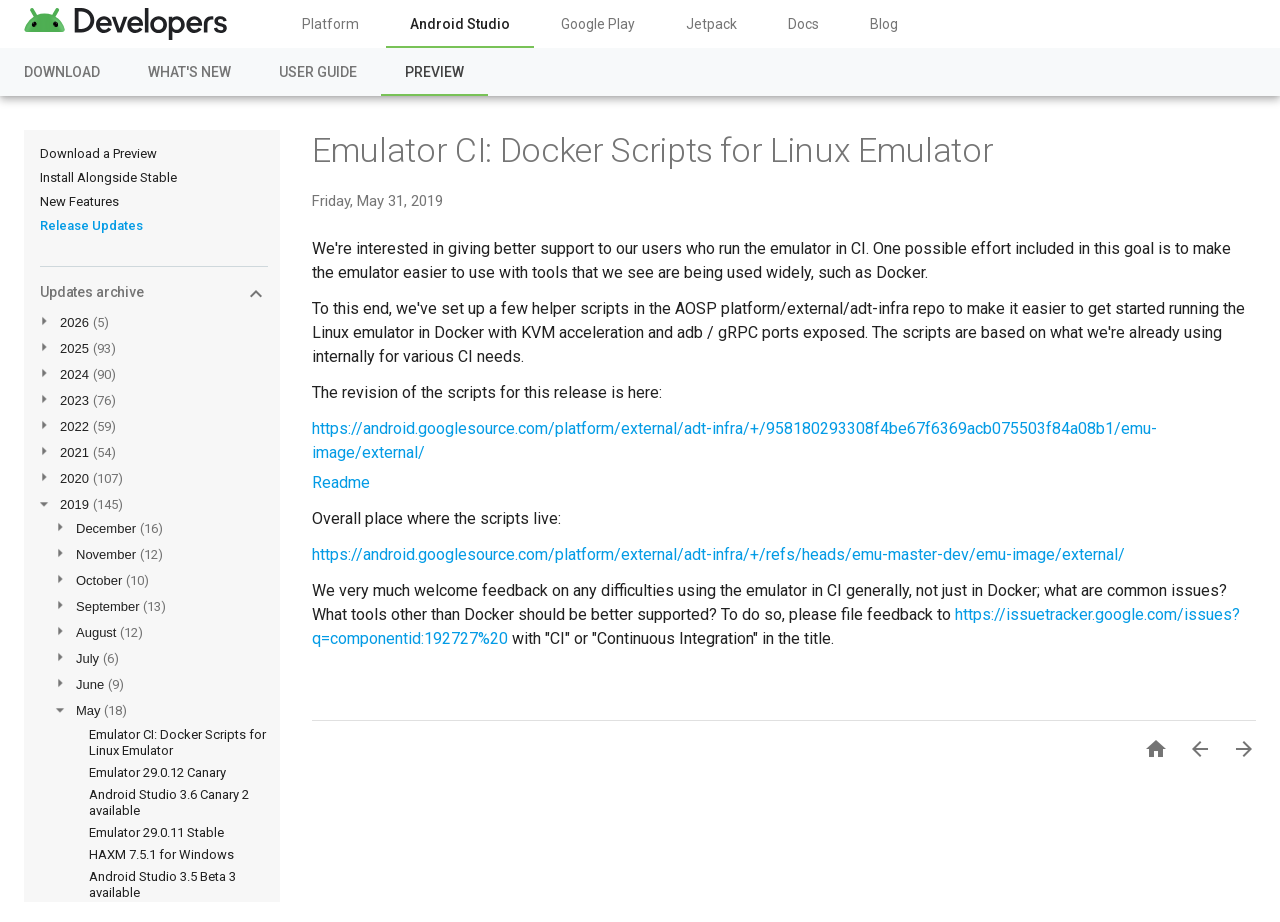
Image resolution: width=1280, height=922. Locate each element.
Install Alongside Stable (108, 177)
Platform (330, 24)
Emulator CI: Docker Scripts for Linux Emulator (652, 150)
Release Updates (91, 225)
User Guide (318, 72)
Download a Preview (98, 153)
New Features (79, 201)
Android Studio (460, 24)
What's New (189, 72)
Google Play (598, 24)
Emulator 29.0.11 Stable (156, 832)
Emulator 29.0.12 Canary (157, 772)
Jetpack (711, 24)
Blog (884, 24)
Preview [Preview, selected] (434, 72)
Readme (341, 482)
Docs (803, 24)
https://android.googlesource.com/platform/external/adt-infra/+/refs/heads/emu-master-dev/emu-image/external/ (718, 554)
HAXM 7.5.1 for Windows (161, 854)
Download (62, 72)
